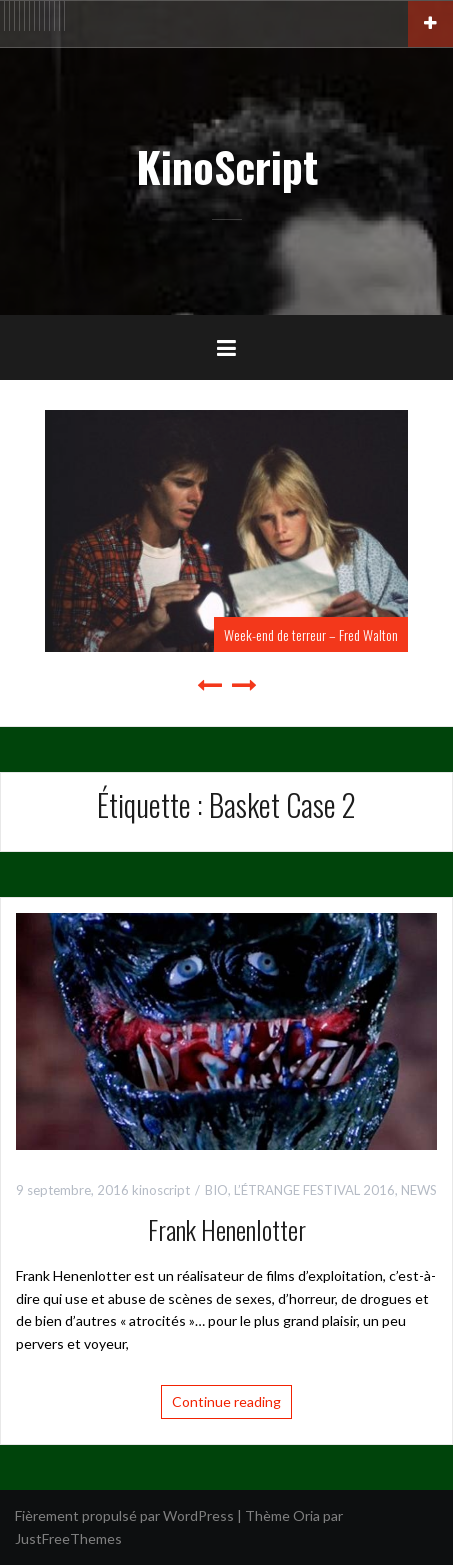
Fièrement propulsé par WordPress (124, 1515)
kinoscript (161, 1190)
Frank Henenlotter (227, 1229)
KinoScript (227, 166)
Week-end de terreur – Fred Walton (311, 634)
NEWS (419, 1190)
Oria (306, 1515)
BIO (216, 1190)
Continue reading (226, 1401)
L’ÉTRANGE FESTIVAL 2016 (314, 1190)
